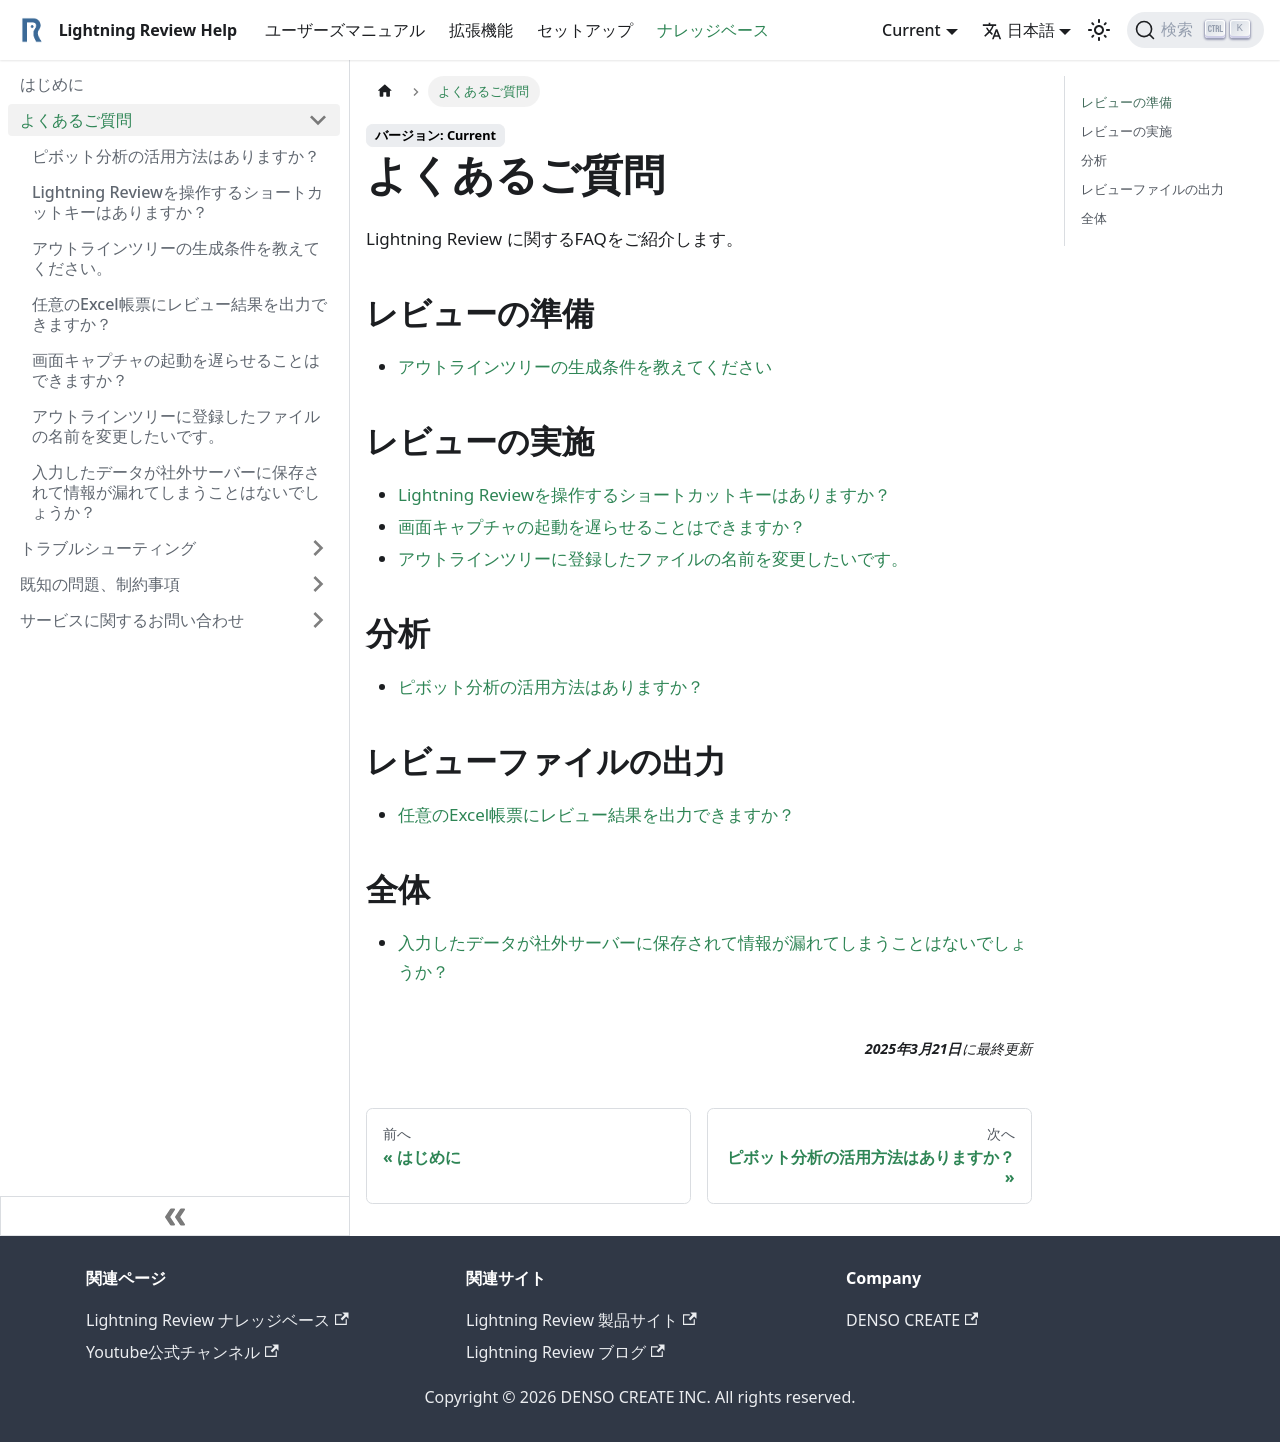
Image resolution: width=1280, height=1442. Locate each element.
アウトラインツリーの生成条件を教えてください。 (176, 258)
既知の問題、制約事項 (100, 584)
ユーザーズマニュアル (345, 30)
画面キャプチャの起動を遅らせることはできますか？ (176, 370)
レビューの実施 (1126, 131)
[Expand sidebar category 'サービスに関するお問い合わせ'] (318, 620)
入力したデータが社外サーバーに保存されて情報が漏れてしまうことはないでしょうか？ (176, 492)
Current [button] (911, 30)
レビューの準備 (1126, 102)
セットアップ (585, 30)
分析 (1094, 160)
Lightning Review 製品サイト (581, 1320)
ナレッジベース (713, 30)
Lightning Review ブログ (565, 1352)
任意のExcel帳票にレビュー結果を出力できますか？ (179, 314)
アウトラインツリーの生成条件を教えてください (585, 366)
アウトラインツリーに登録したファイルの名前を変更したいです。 (176, 426)
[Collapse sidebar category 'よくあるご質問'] (318, 120)
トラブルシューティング (108, 548)
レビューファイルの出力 (1152, 189)
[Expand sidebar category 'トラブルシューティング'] (318, 548)
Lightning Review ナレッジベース (217, 1320)
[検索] (1195, 30)
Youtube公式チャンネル (182, 1352)
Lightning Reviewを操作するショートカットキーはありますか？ (177, 202)
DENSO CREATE (912, 1320)
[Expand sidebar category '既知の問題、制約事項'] (318, 584)
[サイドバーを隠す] (175, 1216)
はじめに (52, 84)
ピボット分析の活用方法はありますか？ (176, 156)
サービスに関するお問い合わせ (132, 620)
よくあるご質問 (76, 120)
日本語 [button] (1018, 30)
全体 (1094, 218)
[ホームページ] (385, 91)
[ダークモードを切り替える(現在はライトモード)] (1099, 30)
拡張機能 (481, 30)
